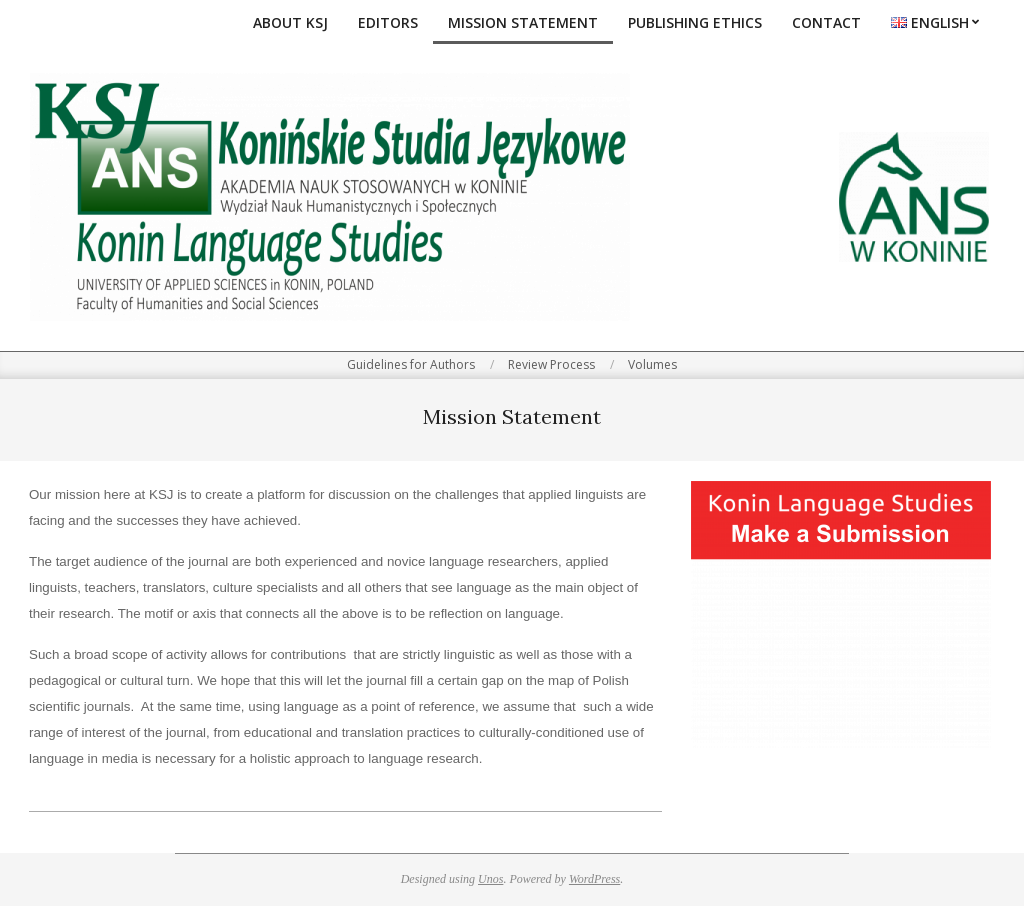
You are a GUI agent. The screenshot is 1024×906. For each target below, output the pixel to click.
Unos (490, 879)
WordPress (594, 879)
